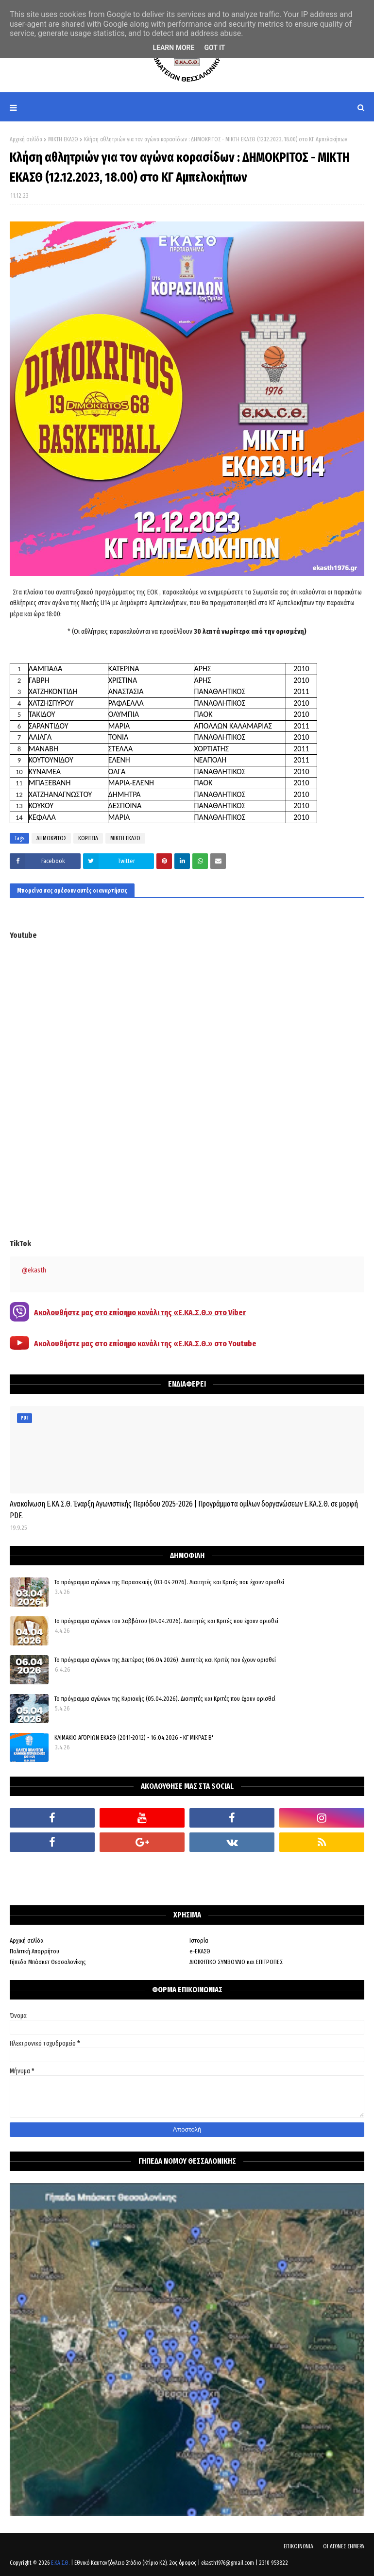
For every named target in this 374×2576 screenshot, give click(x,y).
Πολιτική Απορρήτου (34, 1951)
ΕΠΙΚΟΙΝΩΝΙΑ (298, 2546)
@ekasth (34, 1270)
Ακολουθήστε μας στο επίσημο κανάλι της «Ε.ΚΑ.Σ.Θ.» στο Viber (140, 1312)
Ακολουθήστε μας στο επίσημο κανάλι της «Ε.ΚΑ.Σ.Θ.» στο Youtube (145, 1344)
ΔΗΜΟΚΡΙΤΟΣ (51, 838)
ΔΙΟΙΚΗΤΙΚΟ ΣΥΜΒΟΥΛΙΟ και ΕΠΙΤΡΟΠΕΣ (236, 1962)
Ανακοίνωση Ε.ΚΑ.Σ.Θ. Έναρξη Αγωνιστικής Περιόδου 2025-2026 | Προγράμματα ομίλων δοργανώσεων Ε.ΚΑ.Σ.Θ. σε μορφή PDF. (184, 1509)
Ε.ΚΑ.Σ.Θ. (60, 2562)
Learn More (173, 47)
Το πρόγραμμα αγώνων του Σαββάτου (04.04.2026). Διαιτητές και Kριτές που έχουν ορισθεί (166, 1621)
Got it (214, 47)
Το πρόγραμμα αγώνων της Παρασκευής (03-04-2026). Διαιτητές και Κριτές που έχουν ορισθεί (169, 1582)
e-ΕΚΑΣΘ (199, 1951)
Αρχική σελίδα (26, 139)
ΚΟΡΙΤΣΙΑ (88, 838)
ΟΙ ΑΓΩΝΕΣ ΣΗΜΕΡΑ (343, 2546)
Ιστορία (198, 1940)
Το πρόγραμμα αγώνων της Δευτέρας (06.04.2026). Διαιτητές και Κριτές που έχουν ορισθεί (165, 1659)
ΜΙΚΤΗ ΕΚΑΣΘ (63, 139)
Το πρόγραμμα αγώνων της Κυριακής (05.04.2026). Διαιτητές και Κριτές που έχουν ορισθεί (164, 1698)
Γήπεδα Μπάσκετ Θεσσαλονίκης (48, 1962)
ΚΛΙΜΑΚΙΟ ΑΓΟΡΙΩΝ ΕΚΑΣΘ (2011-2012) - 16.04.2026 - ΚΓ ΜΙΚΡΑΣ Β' (133, 1737)
